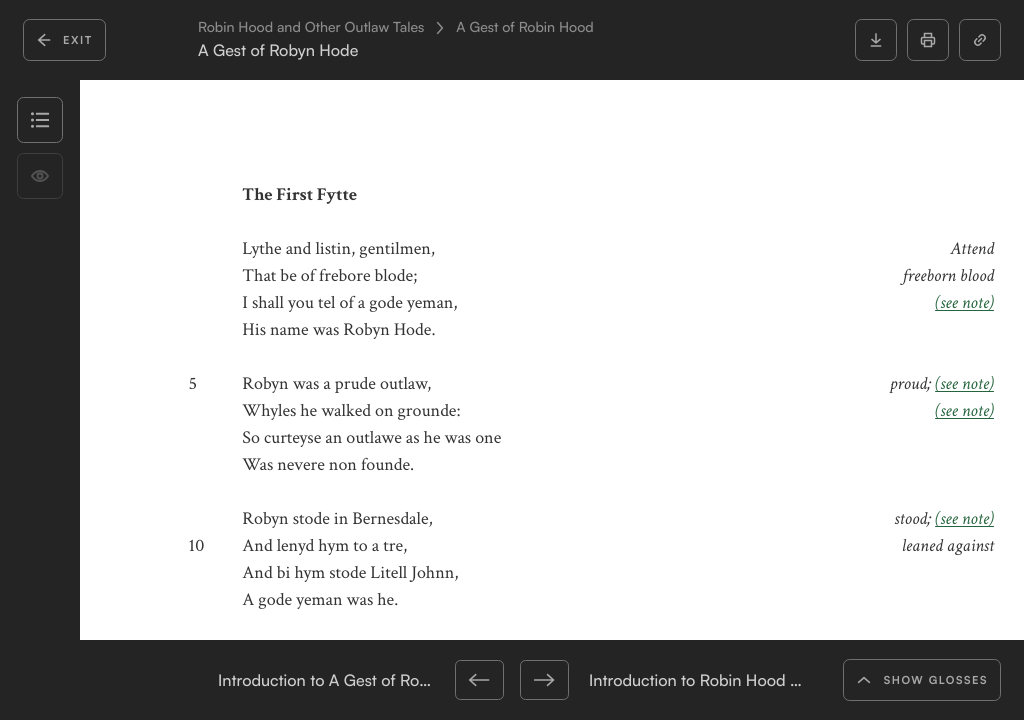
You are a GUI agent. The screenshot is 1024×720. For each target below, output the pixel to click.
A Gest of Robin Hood (524, 28)
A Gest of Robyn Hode (278, 50)
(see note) (964, 303)
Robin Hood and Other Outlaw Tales (311, 28)
